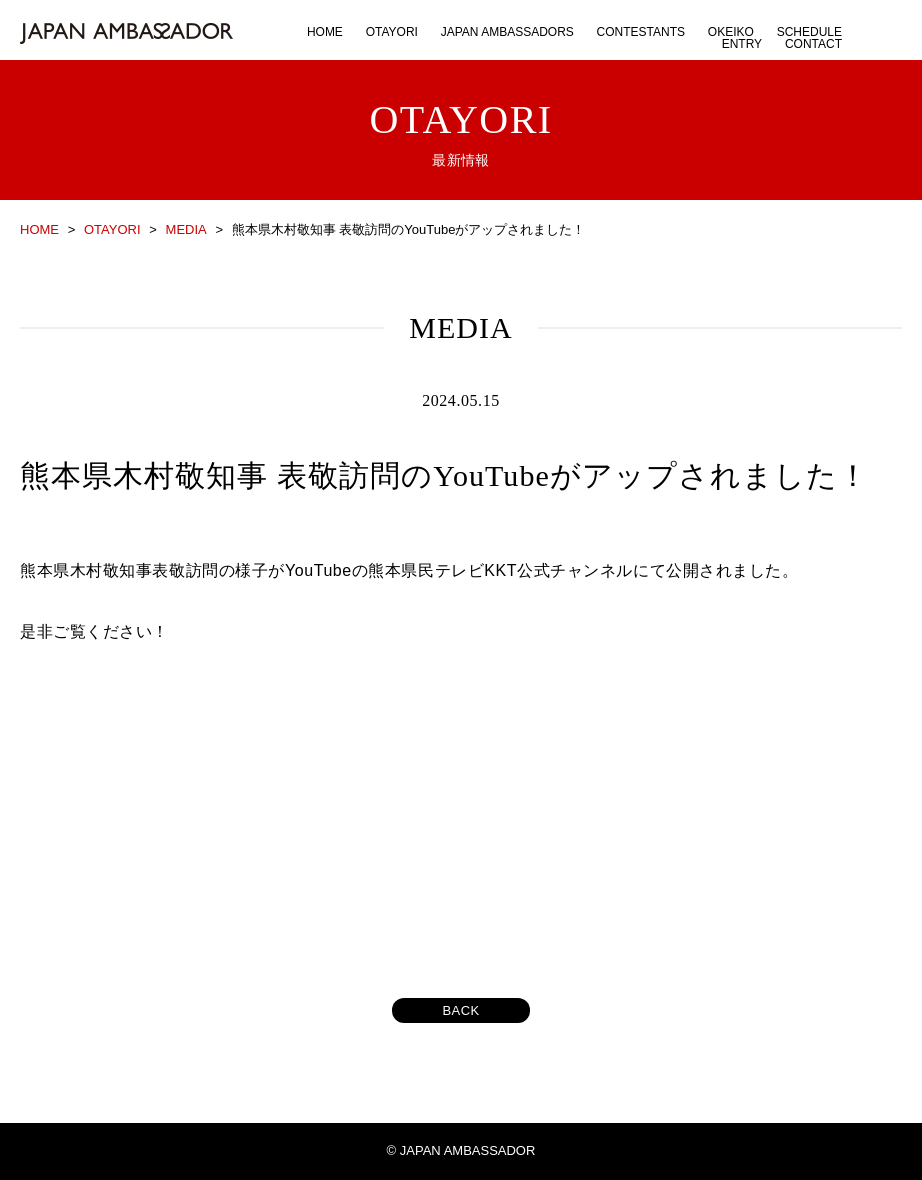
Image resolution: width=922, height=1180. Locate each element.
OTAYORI (392, 32)
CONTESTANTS (641, 32)
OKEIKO (731, 32)
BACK (460, 1010)
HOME (325, 32)
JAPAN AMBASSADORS (507, 32)
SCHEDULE (809, 32)
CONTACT (813, 44)
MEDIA (186, 229)
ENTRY (742, 44)
